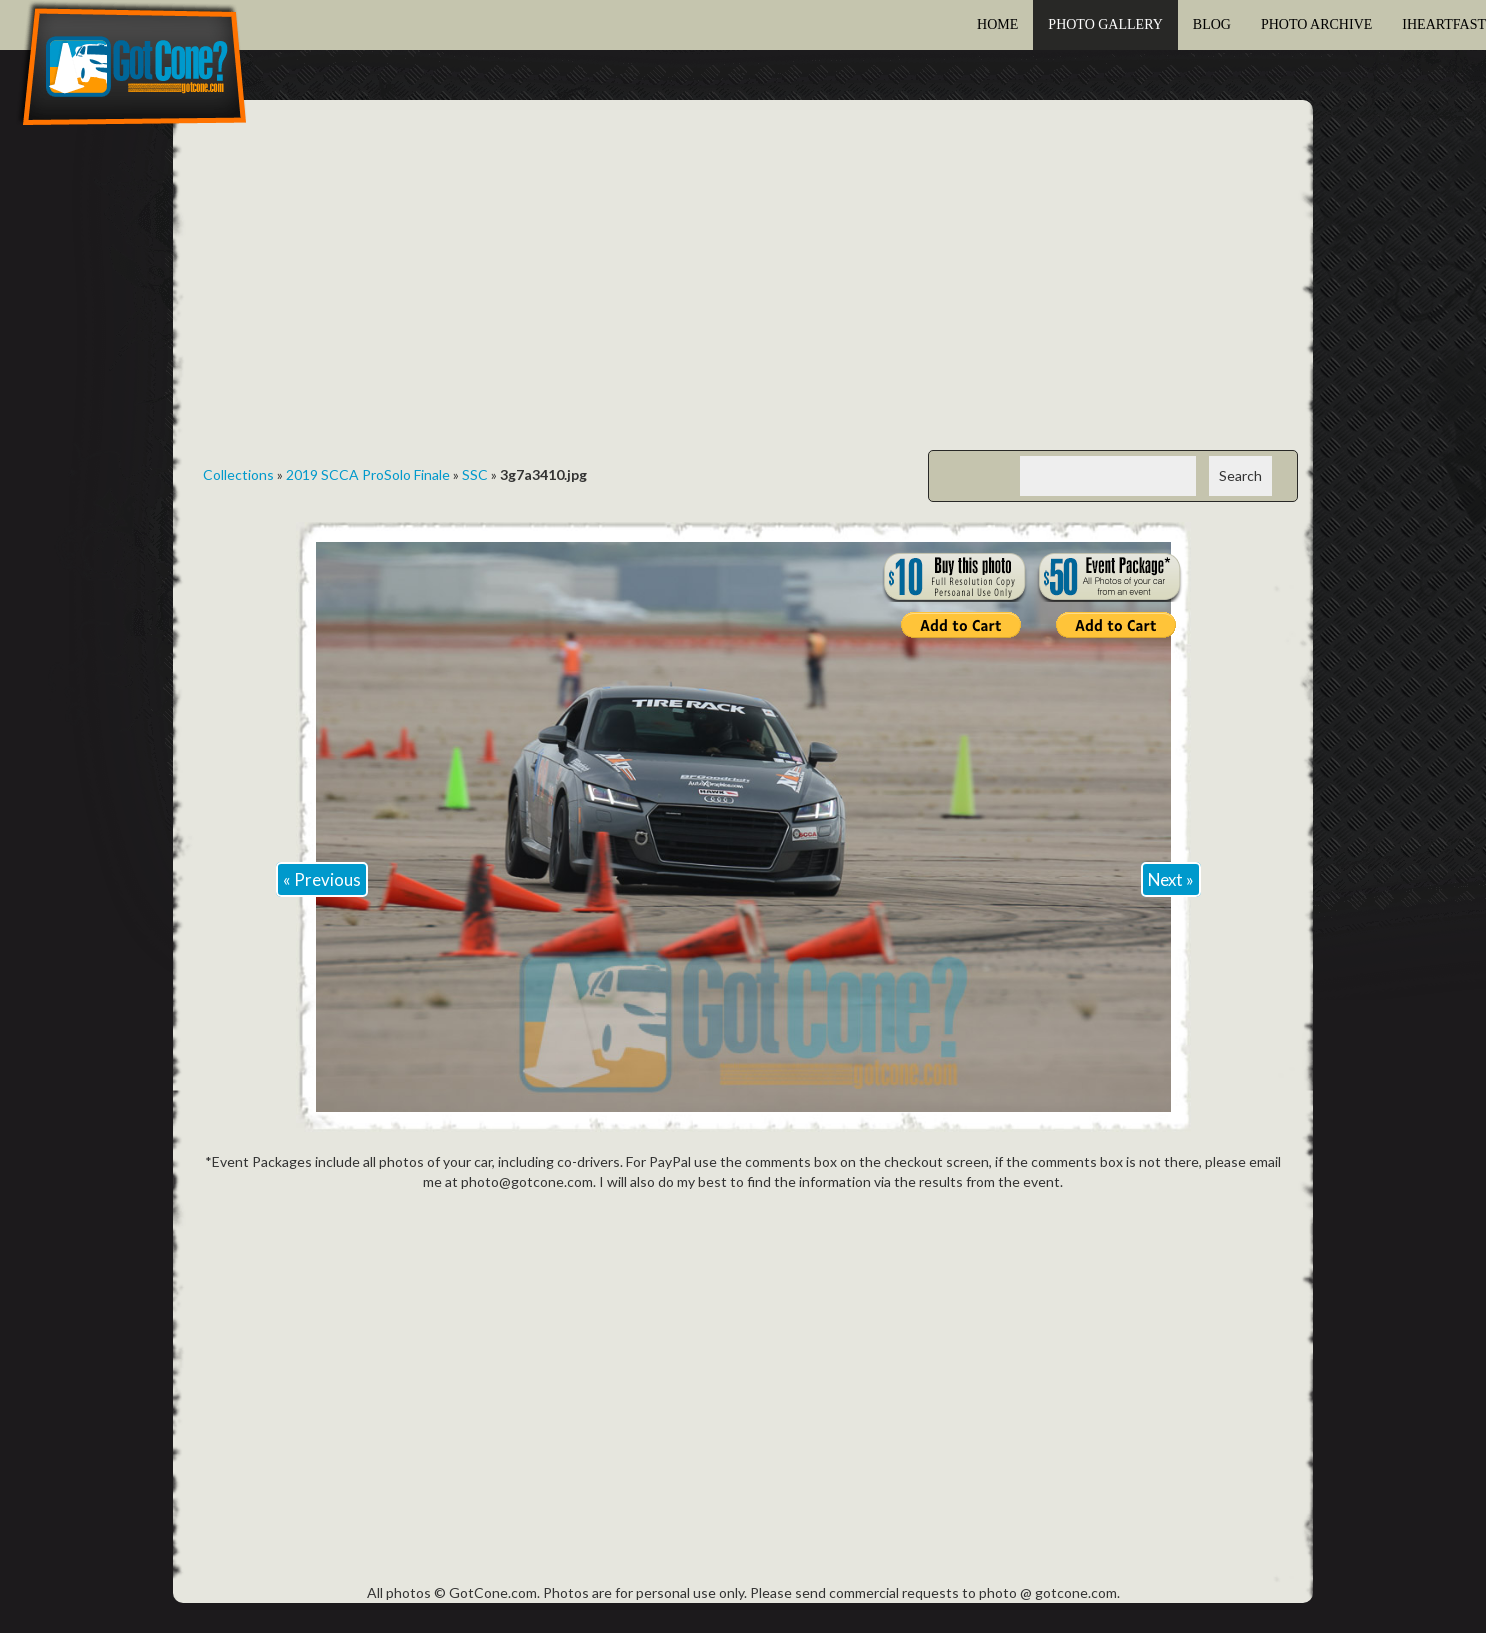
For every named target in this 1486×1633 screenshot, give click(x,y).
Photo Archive (1316, 24)
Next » (1171, 879)
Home (997, 24)
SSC (475, 474)
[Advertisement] (743, 290)
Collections (238, 474)
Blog (1212, 24)
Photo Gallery (1105, 24)
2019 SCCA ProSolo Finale (368, 474)
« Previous (322, 879)
